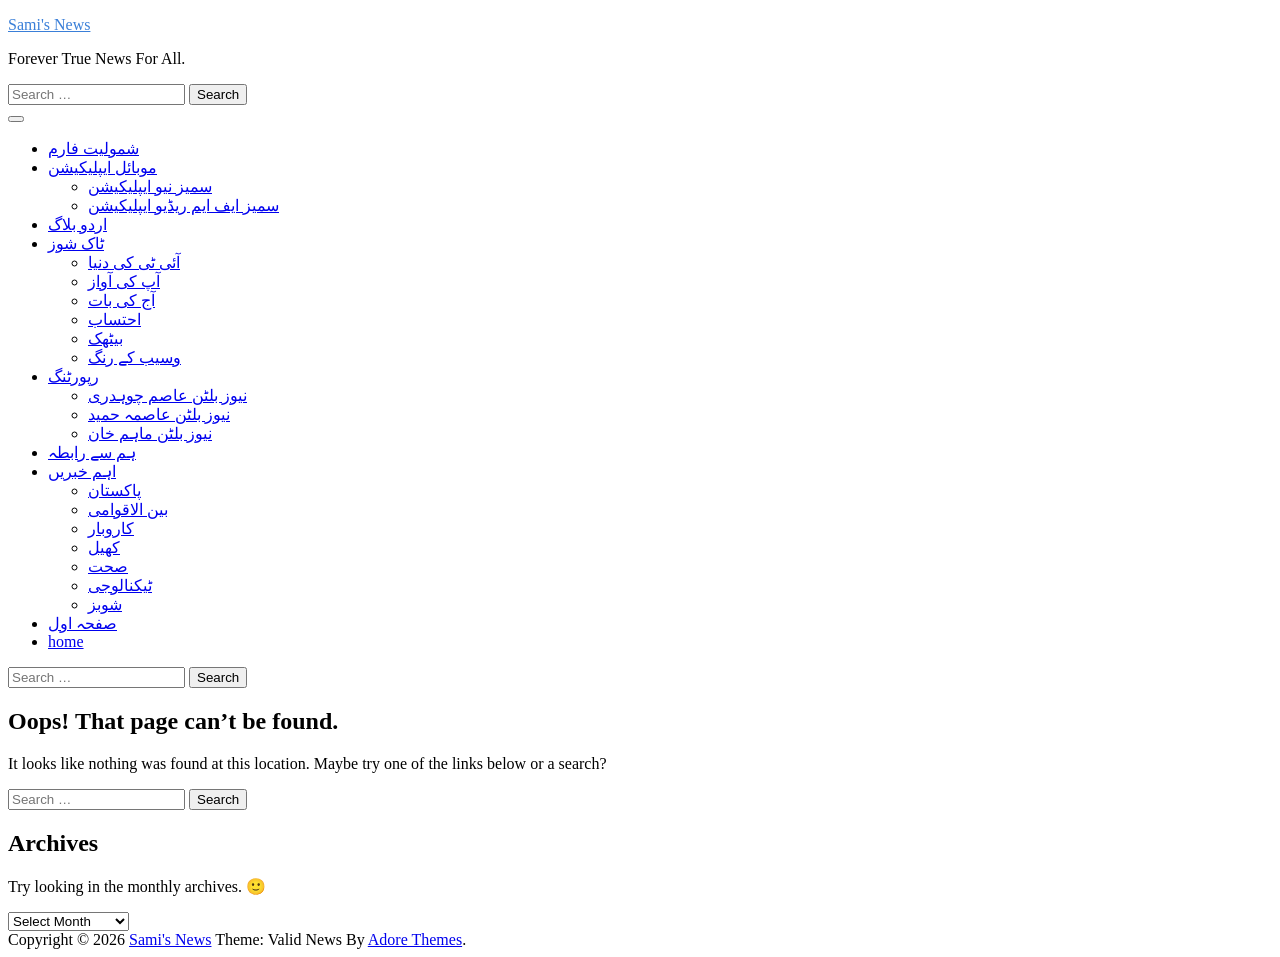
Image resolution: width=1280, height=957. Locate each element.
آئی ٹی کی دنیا (134, 262)
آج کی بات (121, 300)
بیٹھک (105, 338)
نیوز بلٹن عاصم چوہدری (167, 395)
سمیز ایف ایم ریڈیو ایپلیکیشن (183, 205)
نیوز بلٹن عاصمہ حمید (159, 414)
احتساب (114, 319)
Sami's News (49, 24)
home (66, 641)
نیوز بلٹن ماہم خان (150, 433)
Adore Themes (415, 939)
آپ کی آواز (124, 281)
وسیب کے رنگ (134, 357)
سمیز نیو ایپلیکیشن (150, 186)
